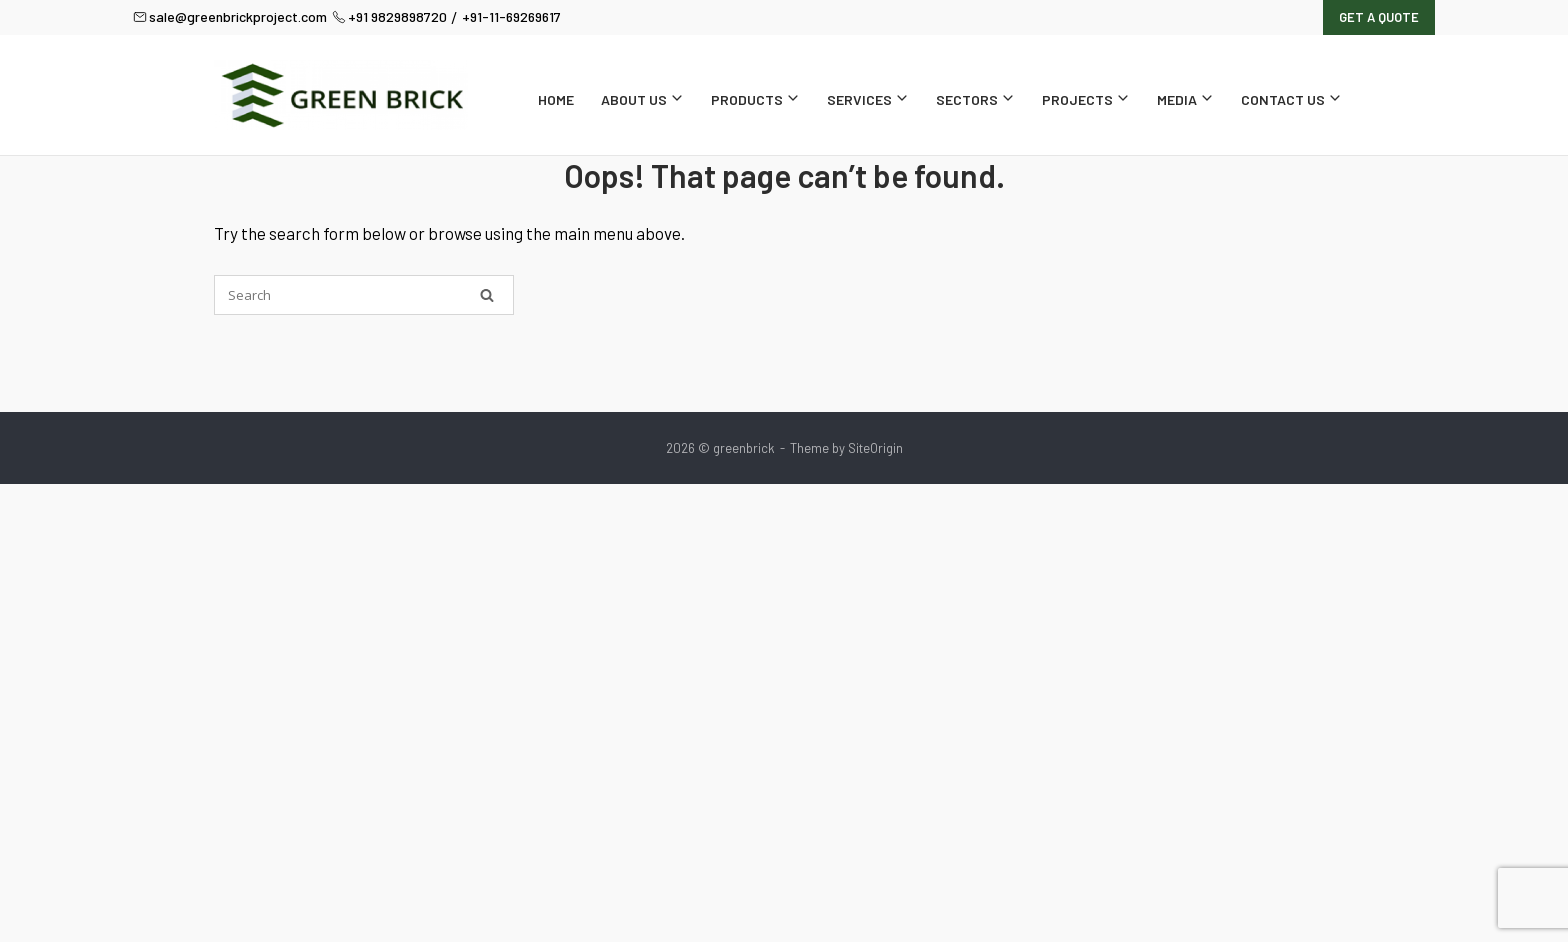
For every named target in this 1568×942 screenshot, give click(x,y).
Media (1185, 99)
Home (556, 99)
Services (868, 99)
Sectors (975, 99)
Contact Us (1291, 99)
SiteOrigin (875, 448)
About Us (642, 99)
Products (755, 99)
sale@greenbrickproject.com (230, 16)
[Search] (487, 295)
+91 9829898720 (389, 16)
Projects (1086, 99)
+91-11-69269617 (511, 16)
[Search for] (364, 295)
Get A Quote (1379, 17)
